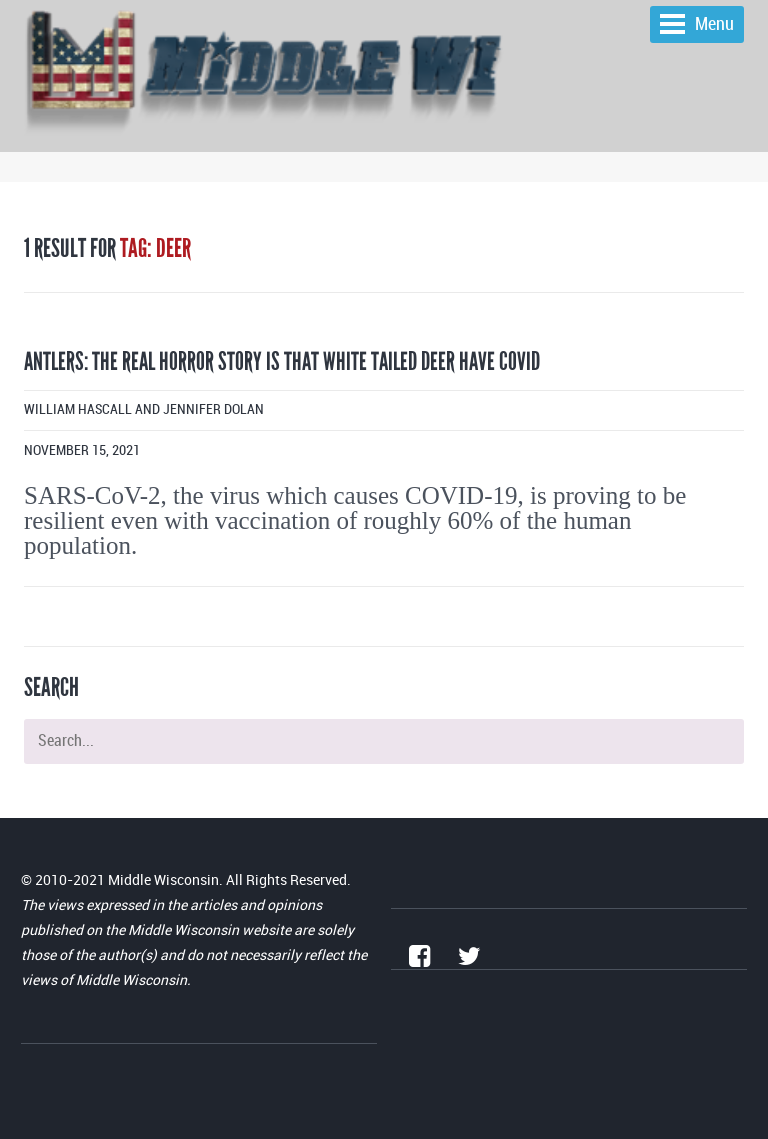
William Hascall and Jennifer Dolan (144, 409)
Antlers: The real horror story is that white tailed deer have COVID (282, 361)
